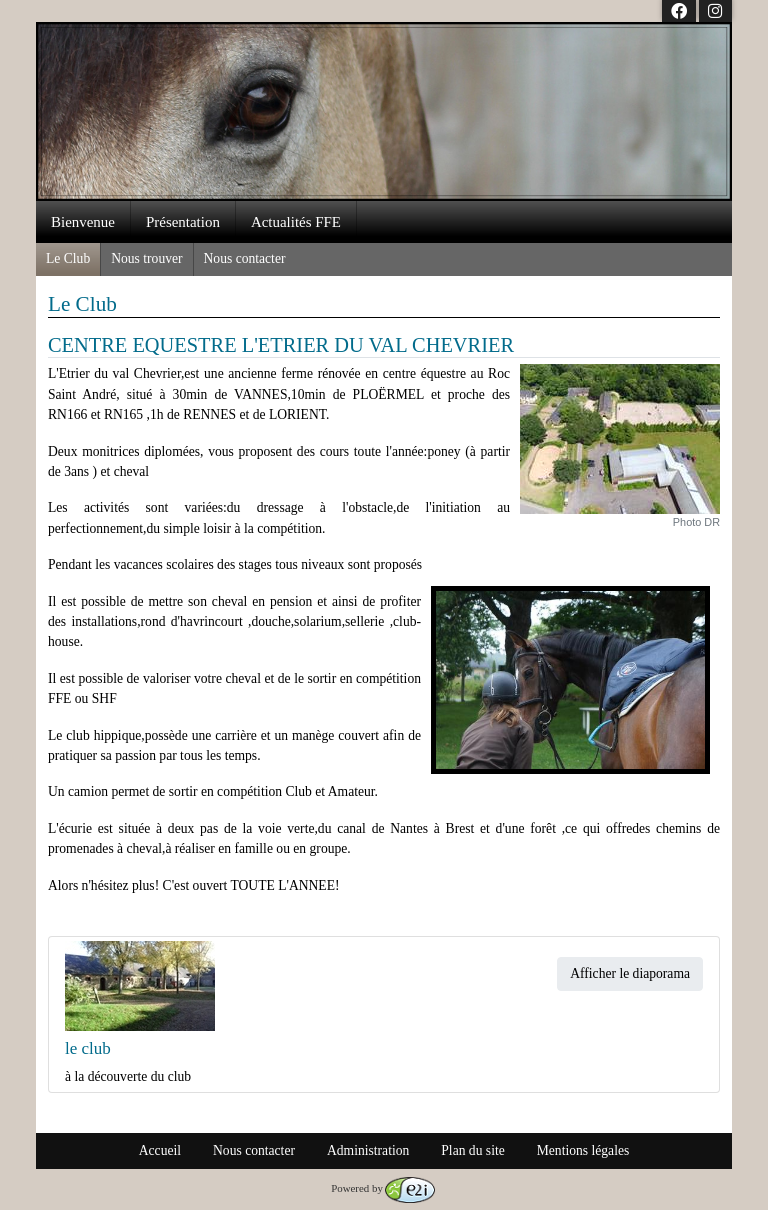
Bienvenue (83, 222)
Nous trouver (146, 258)
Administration (368, 1150)
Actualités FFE (296, 222)
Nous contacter (245, 258)
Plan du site (472, 1150)
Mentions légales (583, 1150)
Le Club (68, 258)
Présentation (183, 222)
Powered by (383, 1188)
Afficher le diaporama (630, 973)
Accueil (160, 1150)
